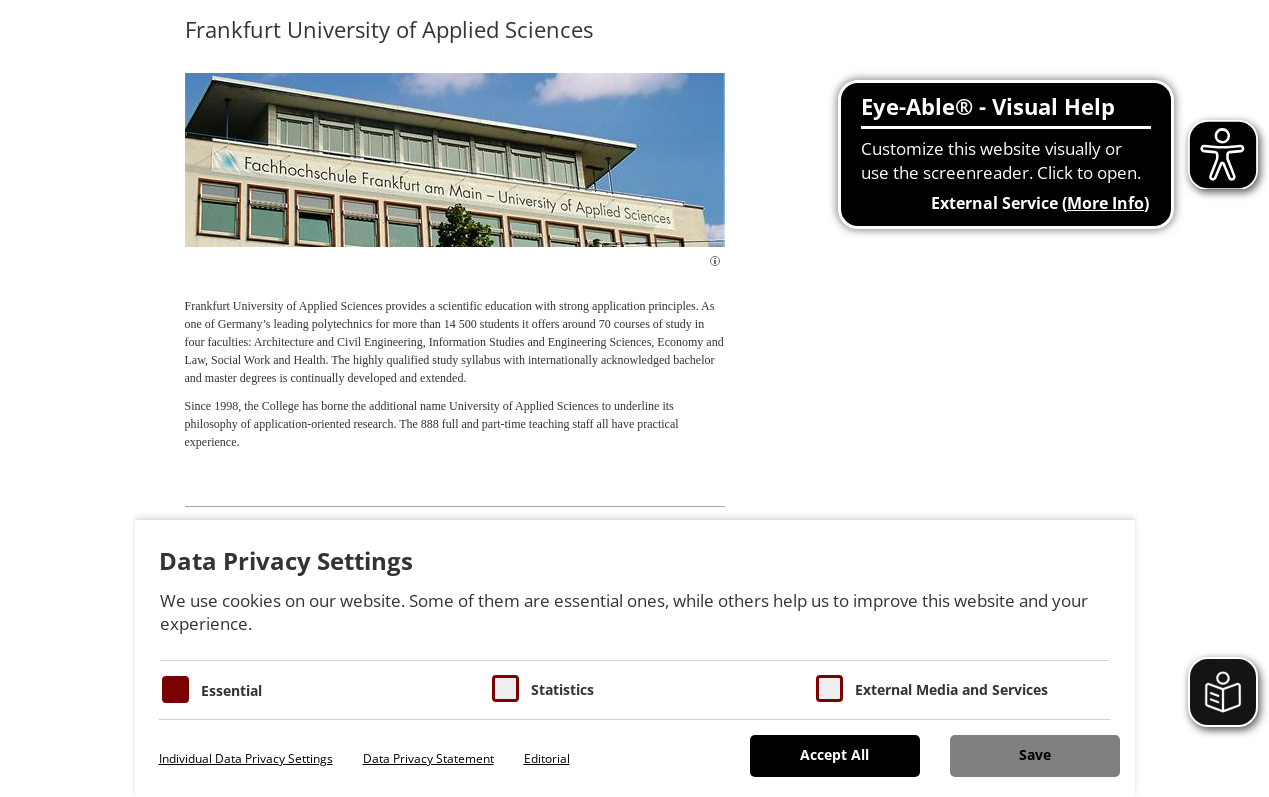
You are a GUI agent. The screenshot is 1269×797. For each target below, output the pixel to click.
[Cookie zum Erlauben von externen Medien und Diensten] (829, 688)
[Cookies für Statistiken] (505, 688)
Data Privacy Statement (428, 758)
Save (1035, 754)
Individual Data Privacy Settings (246, 758)
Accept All (834, 754)
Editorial (547, 758)
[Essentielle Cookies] (175, 689)
